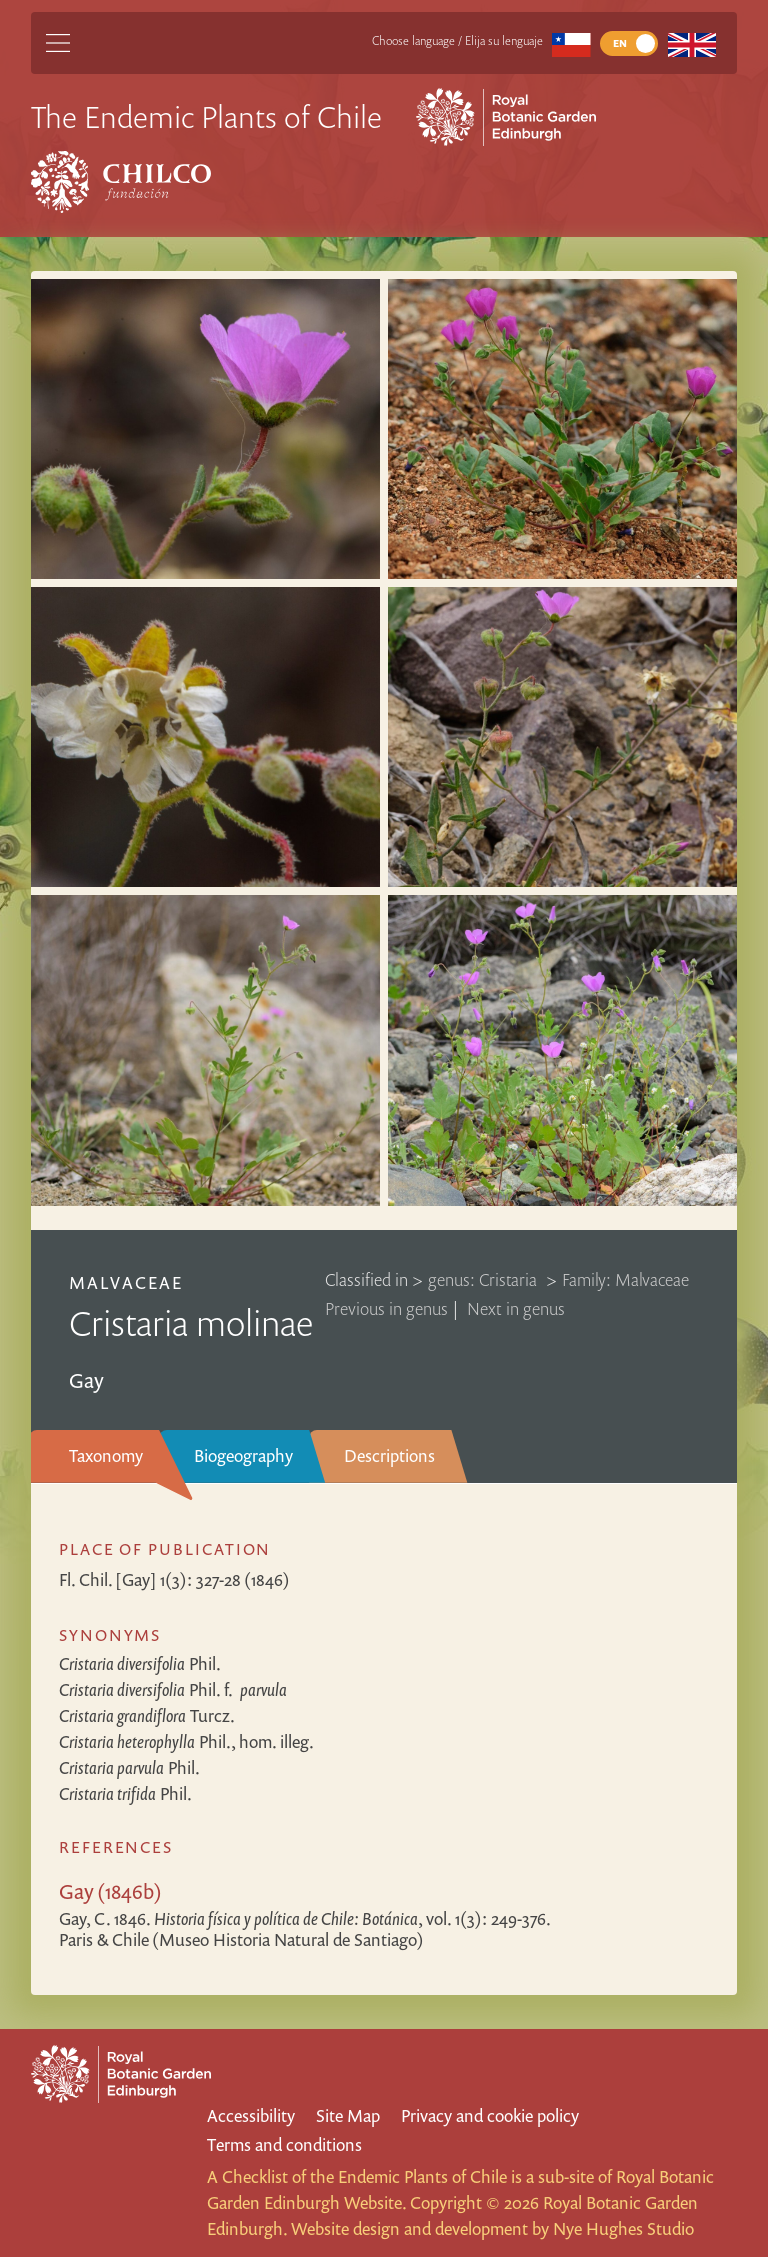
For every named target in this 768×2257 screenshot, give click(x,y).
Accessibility (251, 2115)
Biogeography (243, 1455)
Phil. (140, 1663)
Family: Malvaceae (625, 1279)
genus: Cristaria (484, 1279)
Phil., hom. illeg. (186, 1741)
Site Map (348, 2115)
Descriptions (389, 1455)
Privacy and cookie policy (490, 2115)
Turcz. (147, 1715)
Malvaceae (126, 1282)
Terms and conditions (284, 2144)
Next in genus (516, 1308)
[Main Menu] (58, 43)
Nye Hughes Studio (623, 2228)
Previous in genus (386, 1308)
